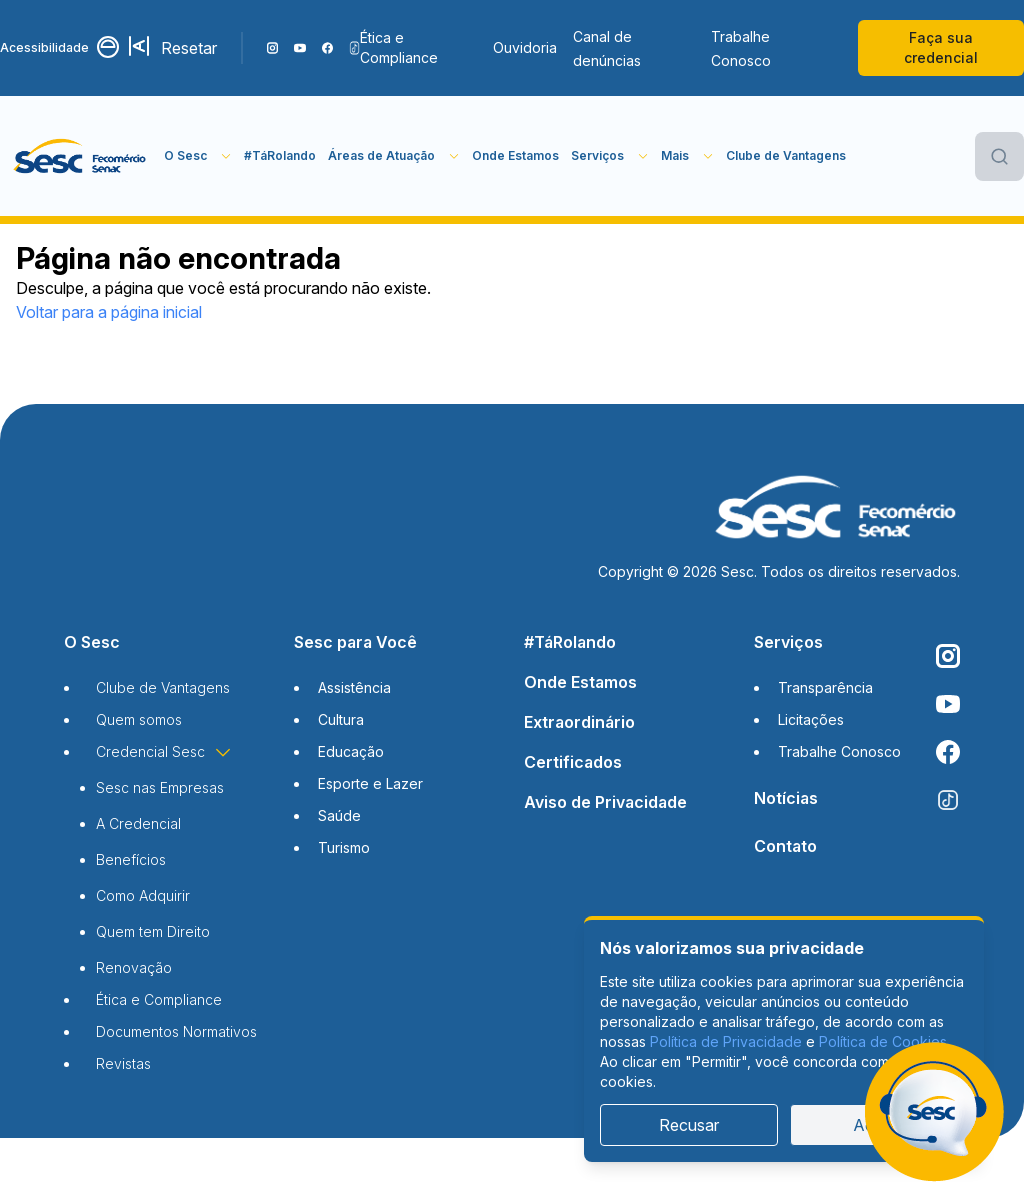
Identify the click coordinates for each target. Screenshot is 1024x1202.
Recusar (689, 1125)
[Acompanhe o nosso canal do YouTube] (299, 48)
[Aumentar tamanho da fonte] (141, 48)
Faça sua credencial (941, 47)
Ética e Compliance (399, 47)
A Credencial (138, 823)
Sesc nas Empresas (160, 787)
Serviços (788, 642)
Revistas (123, 1063)
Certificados (573, 762)
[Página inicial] (82, 156)
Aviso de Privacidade (605, 802)
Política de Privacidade (726, 1041)
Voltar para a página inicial (109, 312)
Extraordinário (579, 722)
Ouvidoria (525, 47)
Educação (351, 751)
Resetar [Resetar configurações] (189, 48)
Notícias (786, 798)
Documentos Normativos (176, 1031)
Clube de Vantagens (786, 155)
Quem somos (139, 719)
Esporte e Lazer (370, 783)
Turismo (344, 847)
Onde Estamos (515, 155)
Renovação (134, 967)
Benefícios (131, 859)
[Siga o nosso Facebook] (327, 48)
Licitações (811, 719)
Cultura (341, 719)
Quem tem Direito (153, 931)
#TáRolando (280, 155)
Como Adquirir (143, 895)
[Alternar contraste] (109, 48)
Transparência (825, 687)
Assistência (354, 687)
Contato (785, 846)
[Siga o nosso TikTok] (354, 48)
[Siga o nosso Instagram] (272, 48)
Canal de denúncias (607, 48)
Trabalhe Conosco (741, 48)
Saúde (339, 815)
